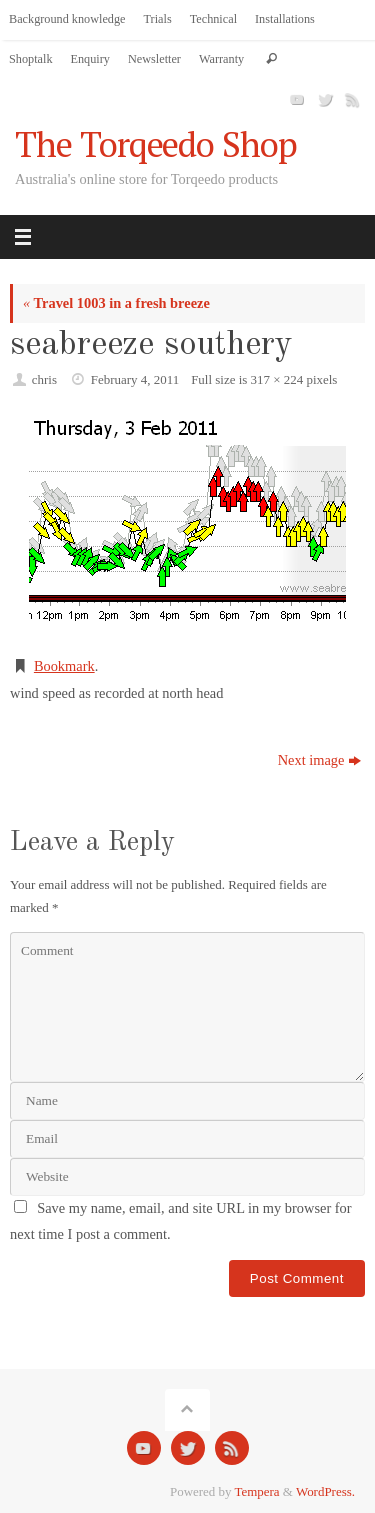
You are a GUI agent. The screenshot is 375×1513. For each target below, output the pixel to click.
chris (44, 379)
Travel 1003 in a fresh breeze (116, 303)
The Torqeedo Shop (156, 144)
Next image (320, 760)
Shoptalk (31, 59)
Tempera (257, 1491)
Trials (158, 19)
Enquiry (90, 59)
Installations (285, 19)
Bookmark (64, 666)
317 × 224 (277, 379)
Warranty (221, 59)
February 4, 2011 (135, 379)
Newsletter (154, 59)
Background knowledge (67, 19)
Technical (213, 19)
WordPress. (325, 1491)
